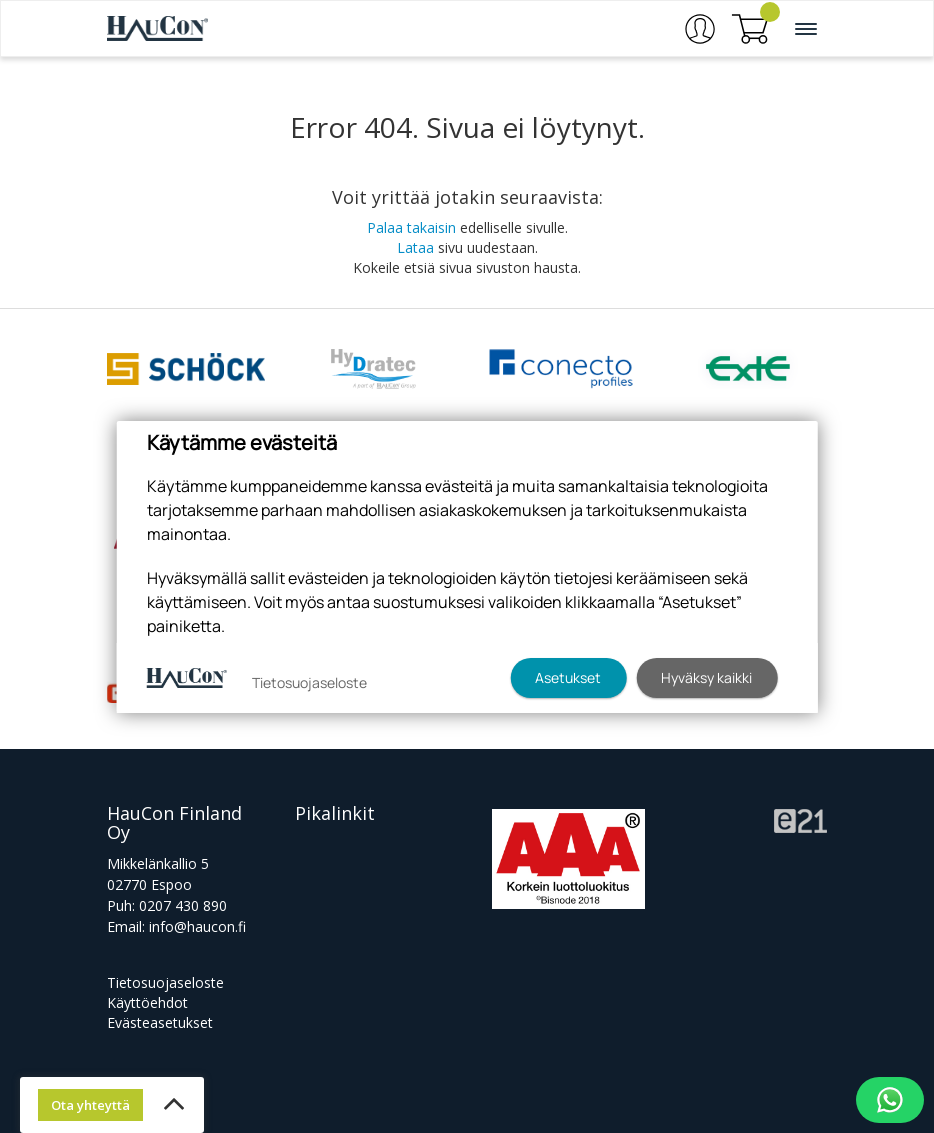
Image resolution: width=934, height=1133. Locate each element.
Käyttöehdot (147, 1002)
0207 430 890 (183, 905)
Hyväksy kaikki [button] (706, 677)
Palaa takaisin (411, 227)
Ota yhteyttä (90, 1105)
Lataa (415, 247)
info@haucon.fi (197, 926)
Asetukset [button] (568, 677)
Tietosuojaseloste (165, 982)
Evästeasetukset (160, 1022)
